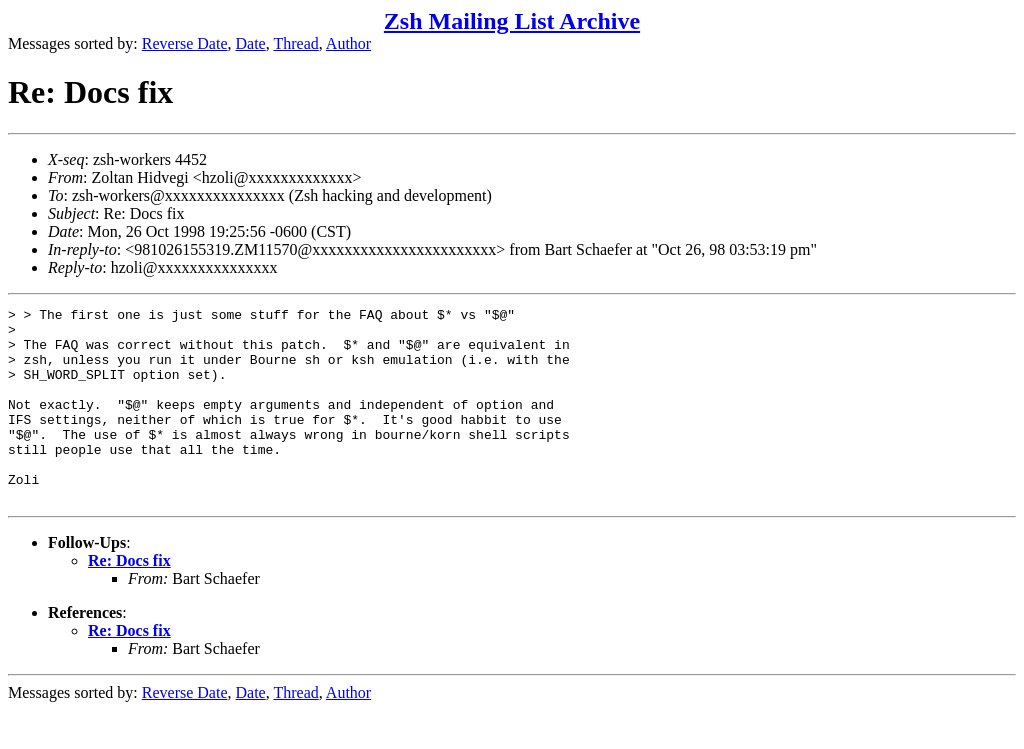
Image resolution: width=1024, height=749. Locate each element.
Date (251, 43)
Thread (295, 43)
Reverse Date (185, 43)
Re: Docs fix (129, 599)
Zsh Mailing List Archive (512, 21)
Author (348, 43)
